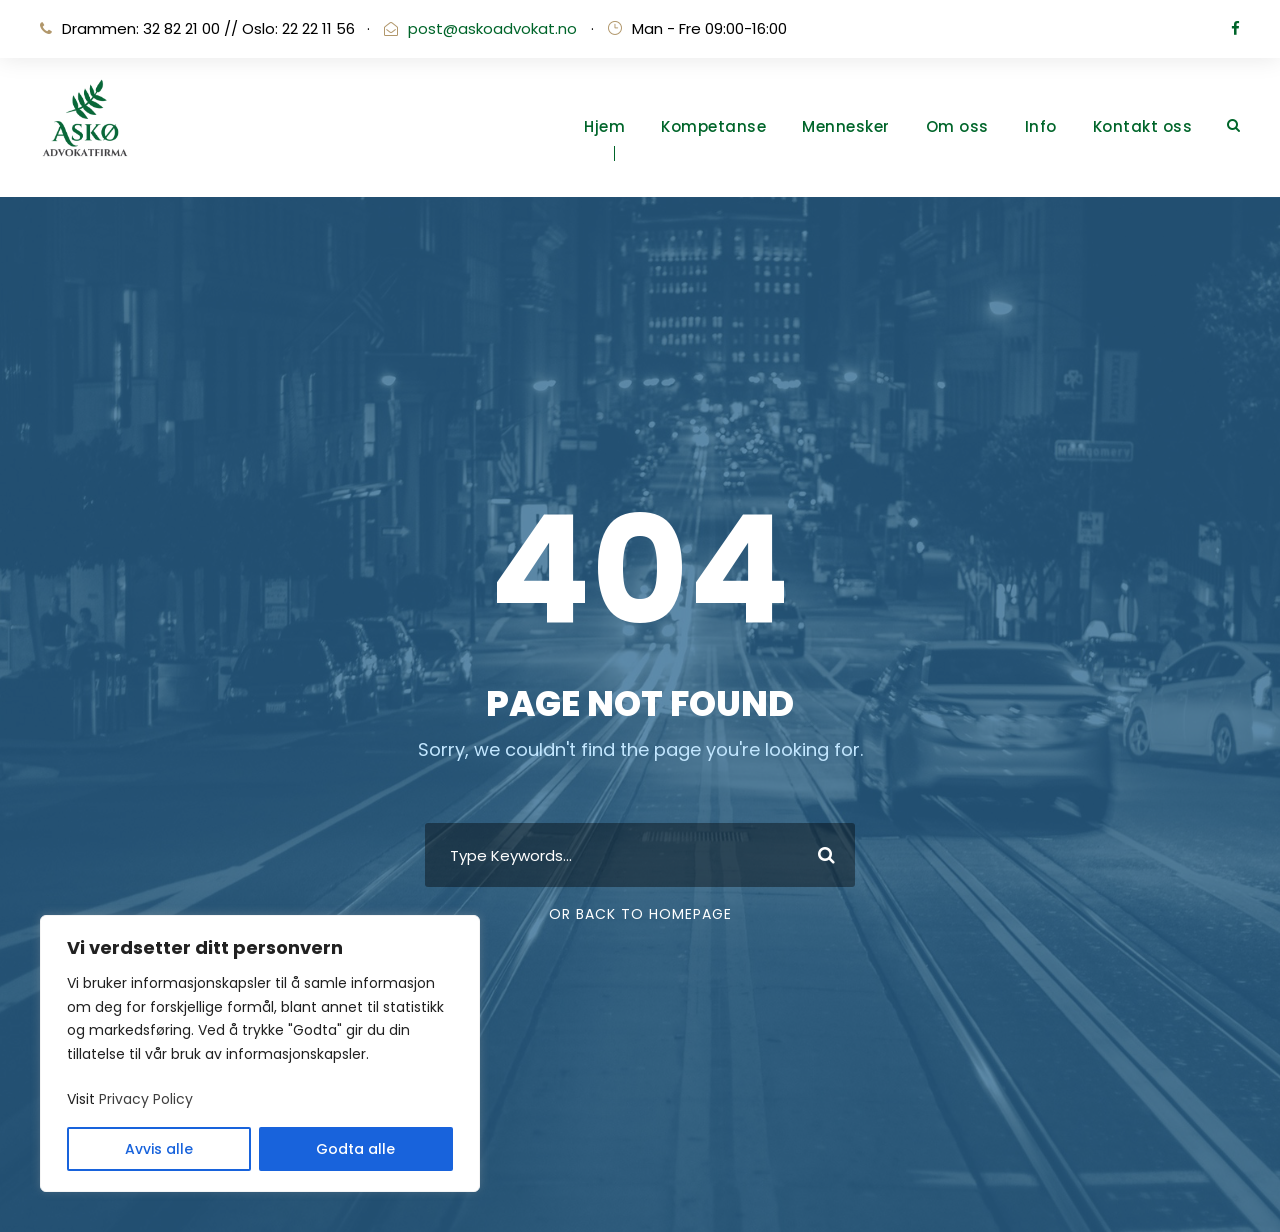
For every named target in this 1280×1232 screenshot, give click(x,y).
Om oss (957, 126)
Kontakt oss (1143, 126)
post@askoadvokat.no (492, 28)
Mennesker (846, 126)
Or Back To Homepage (640, 914)
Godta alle (355, 1149)
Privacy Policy (146, 1099)
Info (1041, 126)
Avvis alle (159, 1149)
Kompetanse (713, 126)
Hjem (604, 126)
